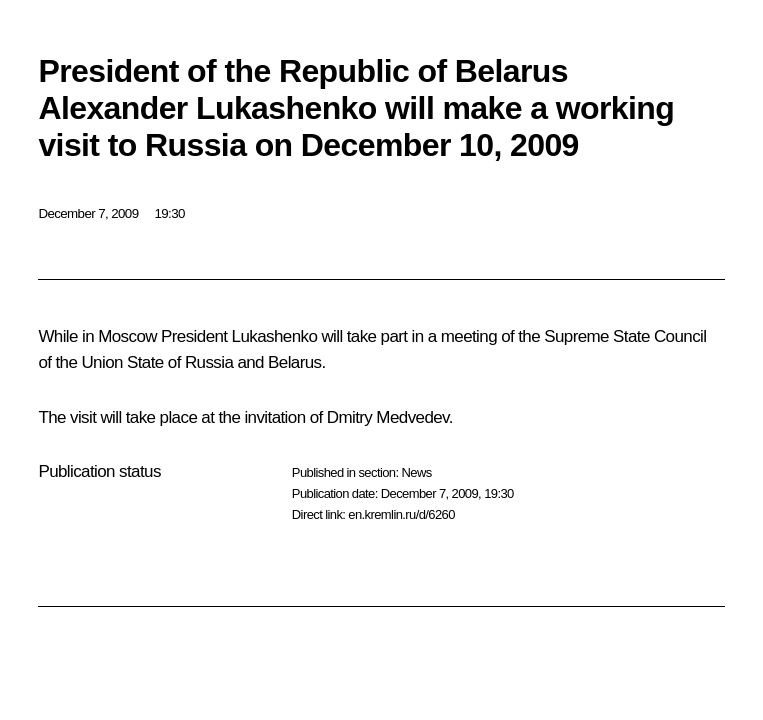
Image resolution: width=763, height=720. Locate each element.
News (416, 472)
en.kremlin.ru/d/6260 (401, 514)
